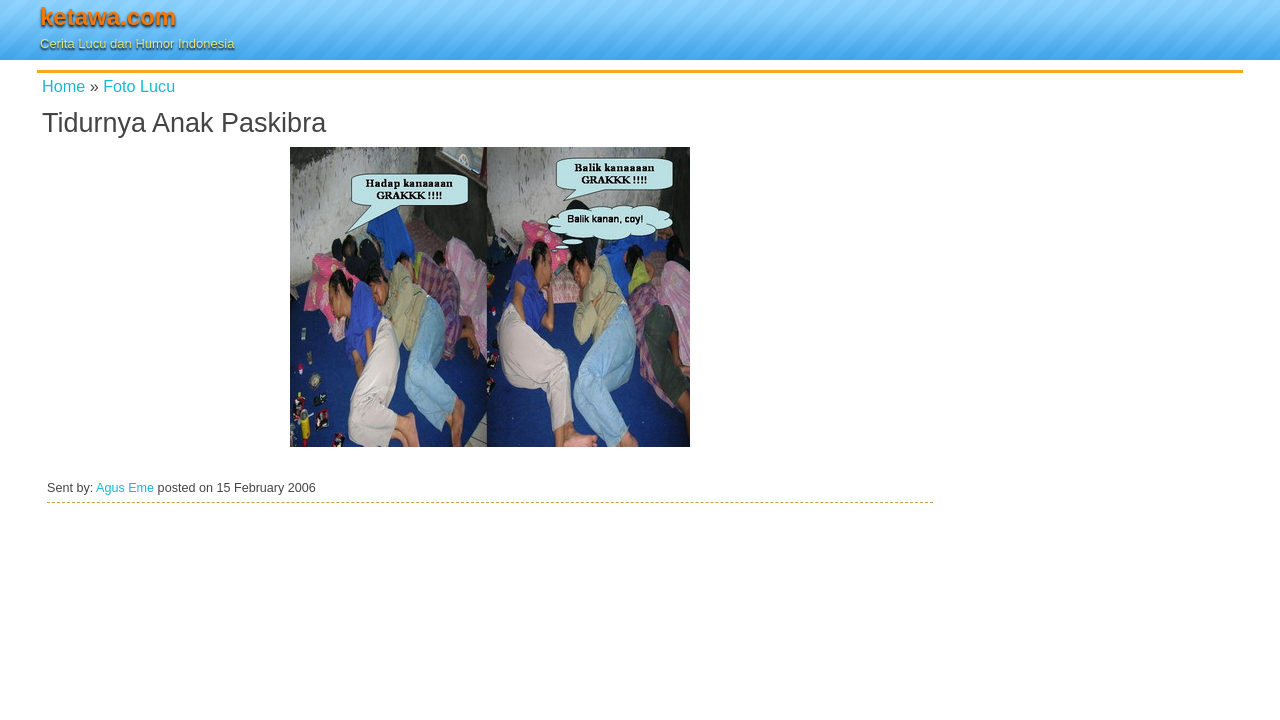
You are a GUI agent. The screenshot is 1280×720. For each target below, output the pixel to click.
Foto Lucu (139, 86)
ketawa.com (108, 16)
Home (63, 86)
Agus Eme (125, 488)
